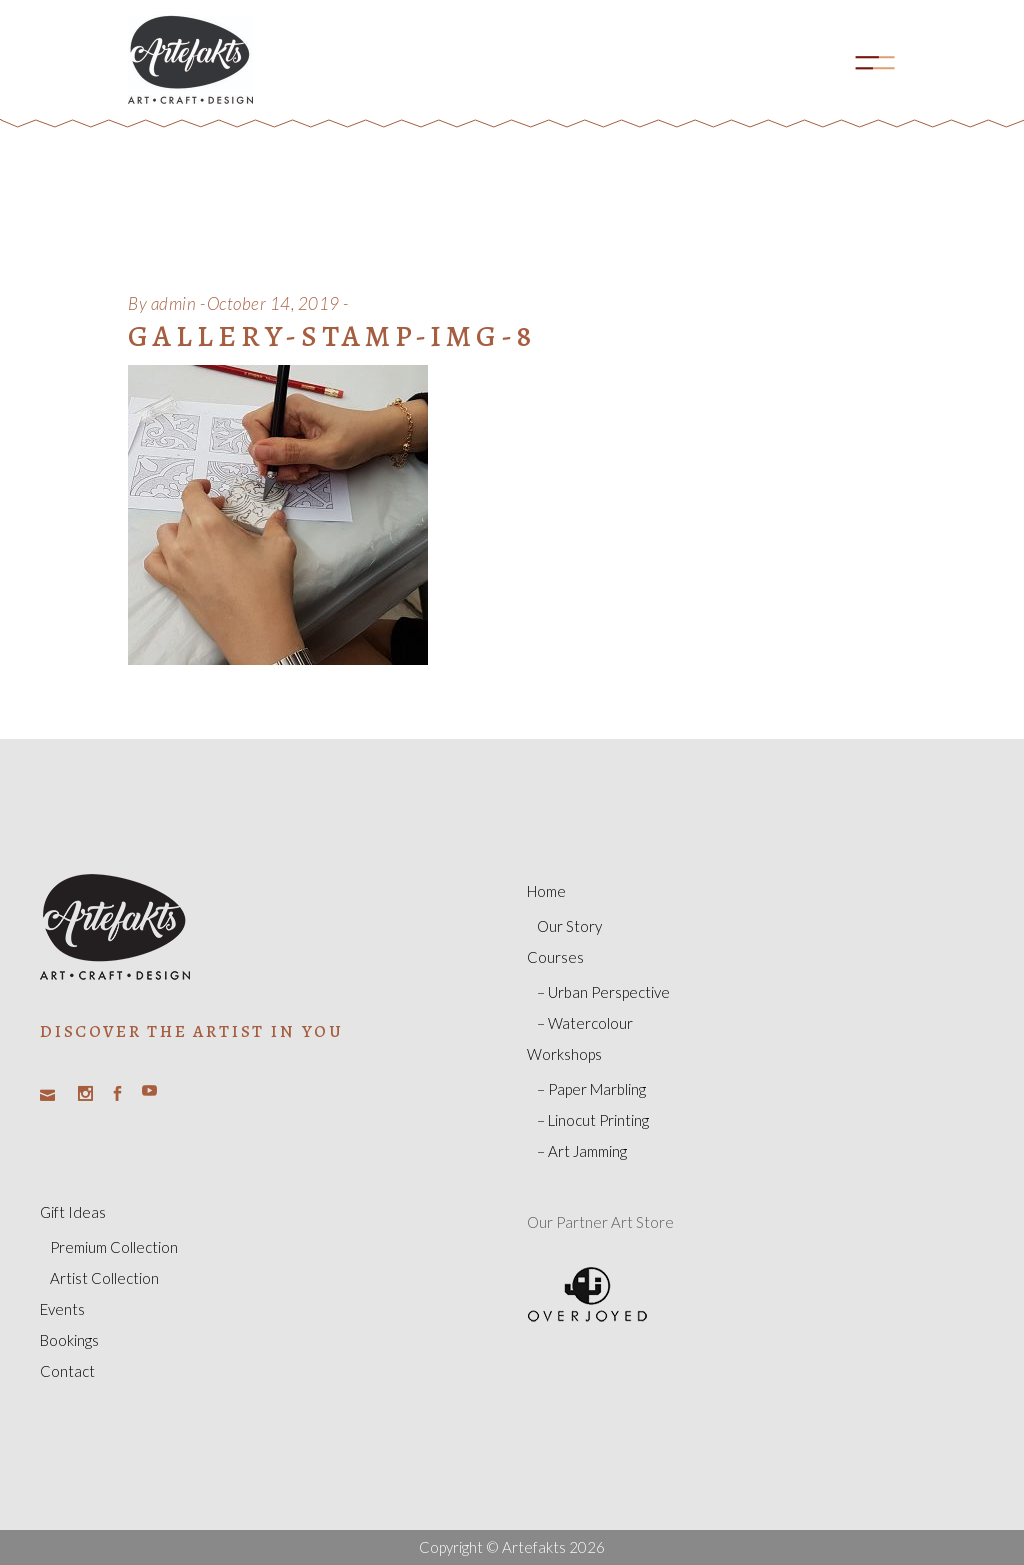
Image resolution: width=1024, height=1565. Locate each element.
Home (546, 891)
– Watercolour (585, 1023)
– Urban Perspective (603, 992)
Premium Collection (114, 1247)
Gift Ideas (73, 1212)
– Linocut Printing (593, 1120)
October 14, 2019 (273, 303)
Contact (67, 1371)
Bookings (69, 1340)
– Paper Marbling (591, 1089)
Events (62, 1309)
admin (174, 303)
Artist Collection (104, 1278)
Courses (555, 957)
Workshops (564, 1054)
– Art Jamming (582, 1151)
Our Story (569, 926)
